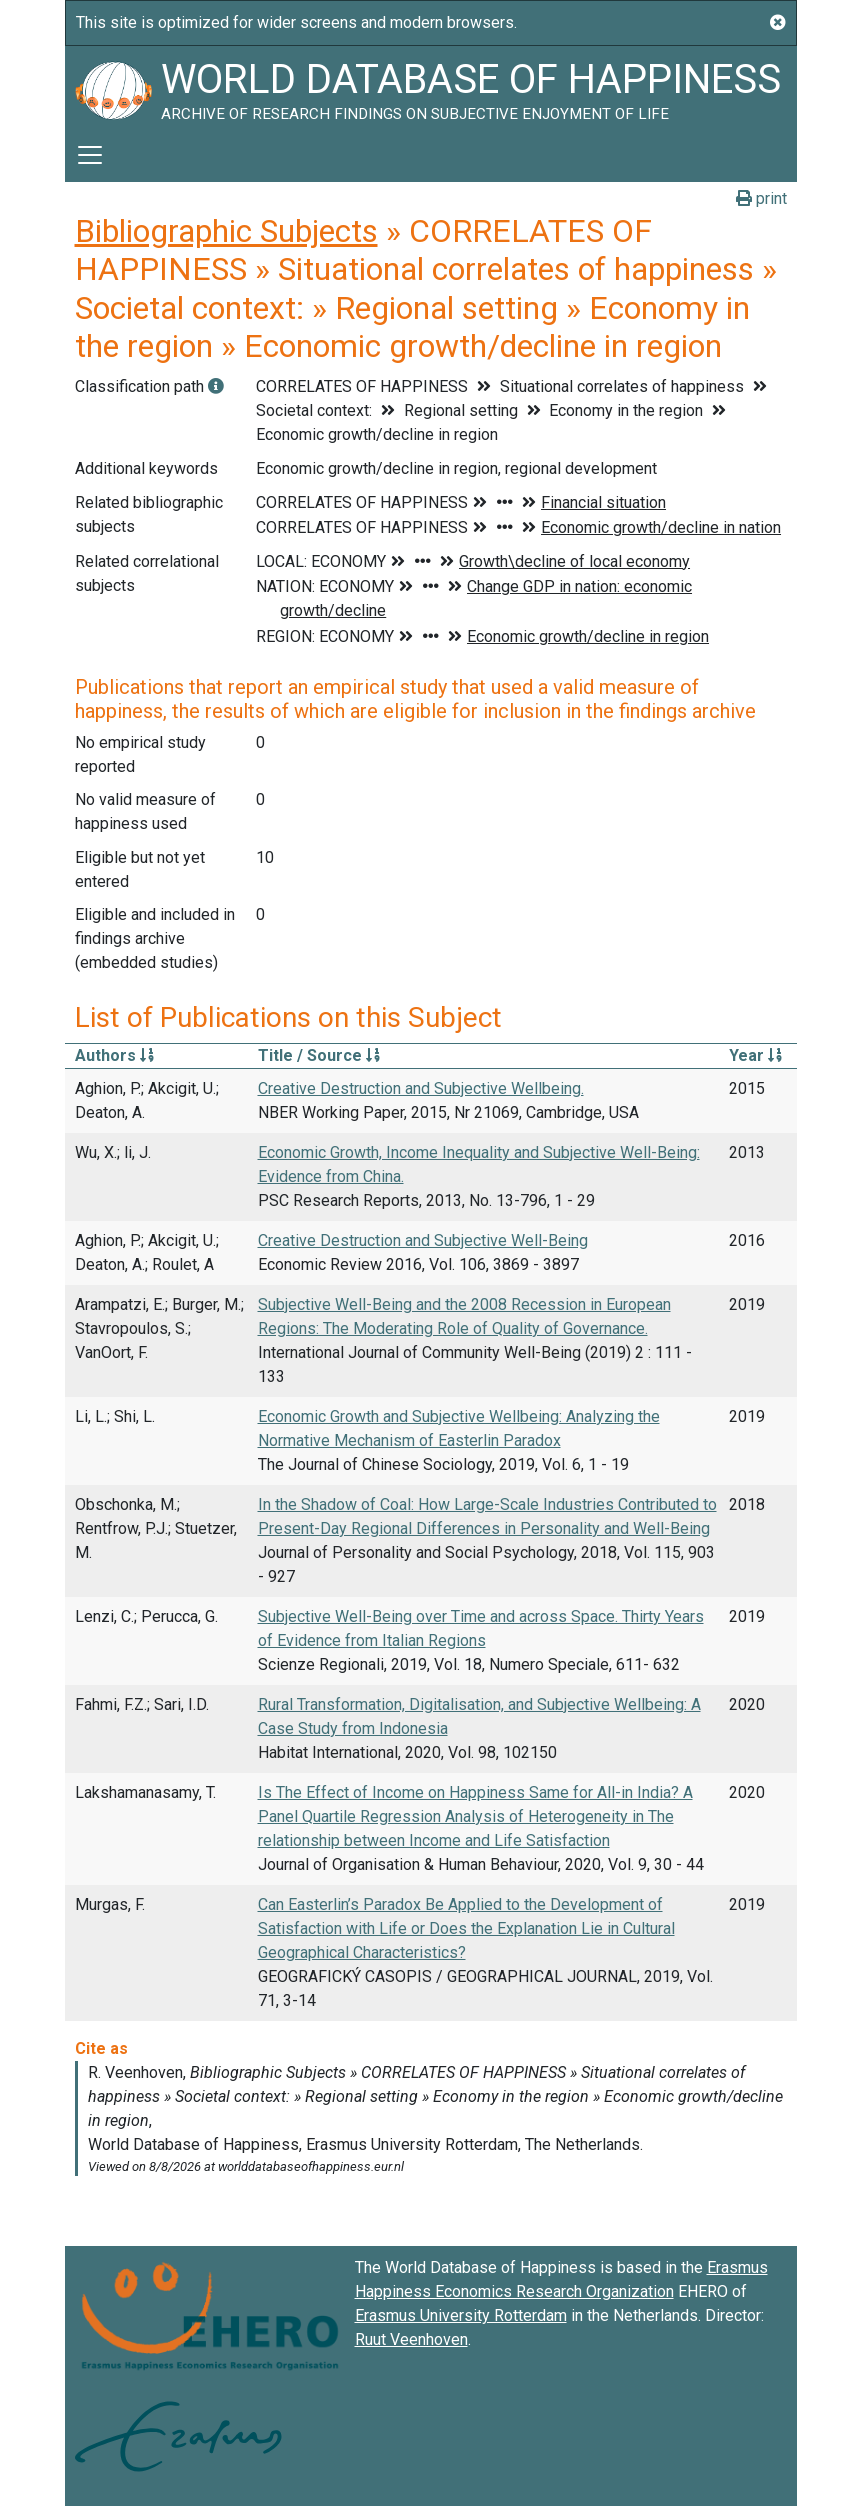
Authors (114, 1055)
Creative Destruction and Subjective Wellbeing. (421, 1088)
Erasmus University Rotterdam (461, 2315)
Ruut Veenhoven (411, 2339)
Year (755, 1055)
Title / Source (319, 1055)
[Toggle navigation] (90, 155)
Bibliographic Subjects (226, 231)
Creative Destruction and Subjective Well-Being (423, 1240)
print (761, 198)
